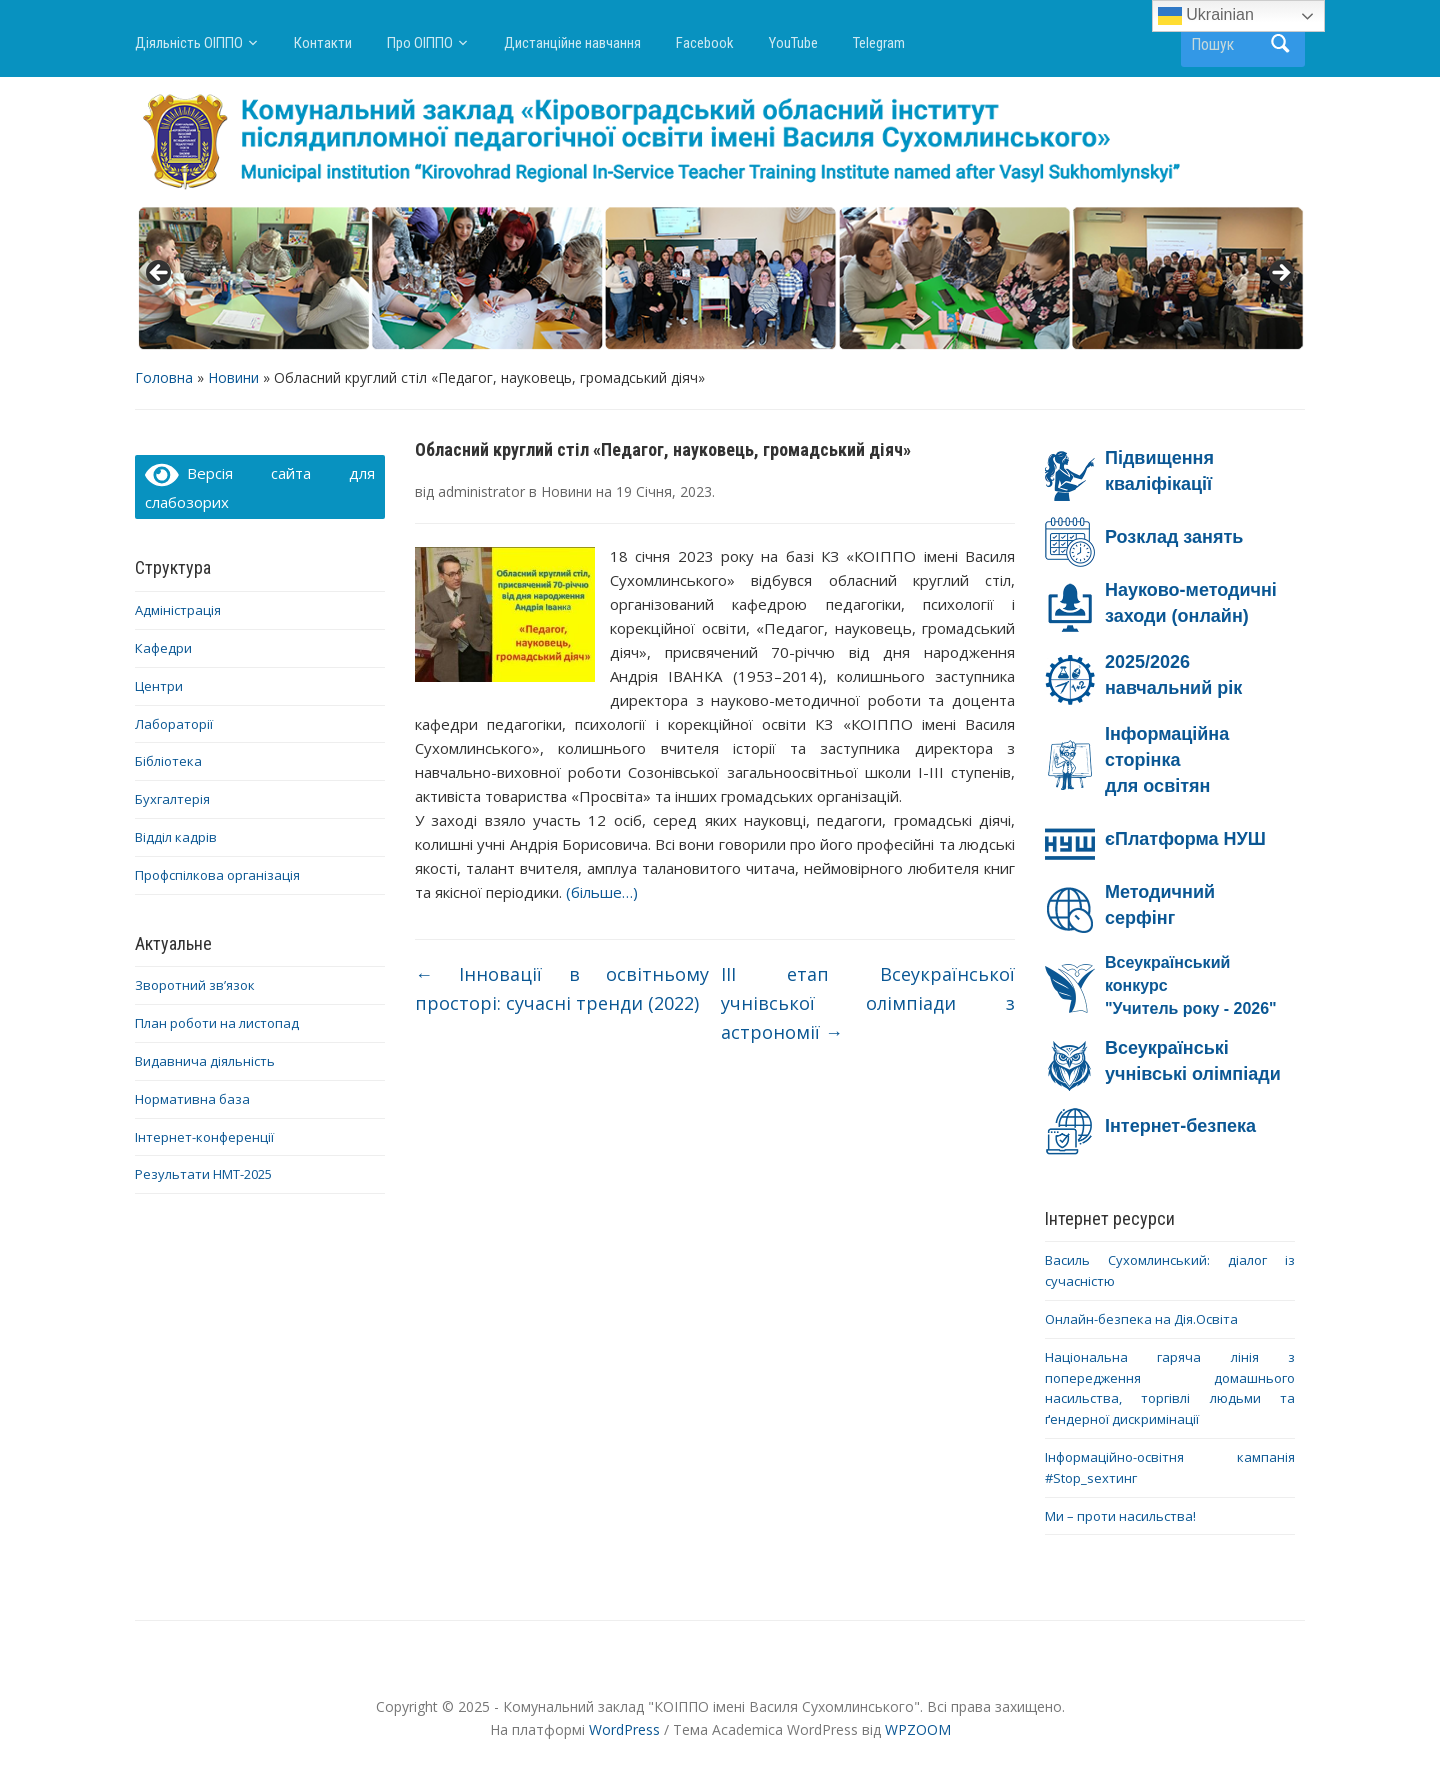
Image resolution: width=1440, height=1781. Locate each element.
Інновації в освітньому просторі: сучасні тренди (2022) (562, 988)
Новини (233, 377)
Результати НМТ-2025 (203, 1174)
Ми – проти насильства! (1120, 1516)
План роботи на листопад (217, 1023)
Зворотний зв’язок (195, 985)
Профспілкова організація (217, 875)
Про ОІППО (420, 43)
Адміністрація (178, 610)
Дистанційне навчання (572, 43)
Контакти (323, 43)
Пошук (1280, 43)
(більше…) (602, 892)
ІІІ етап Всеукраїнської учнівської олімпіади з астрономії (868, 1003)
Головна (164, 377)
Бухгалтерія (172, 799)
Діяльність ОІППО (189, 43)
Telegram (879, 43)
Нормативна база (192, 1099)
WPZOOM (918, 1729)
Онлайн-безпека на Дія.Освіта (1141, 1319)
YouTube (793, 43)
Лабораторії (174, 724)
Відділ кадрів (176, 837)
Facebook (705, 43)
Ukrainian (1206, 16)
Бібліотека (168, 761)
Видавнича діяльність (205, 1061)
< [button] (160, 274)
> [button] (1280, 274)
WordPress (624, 1729)
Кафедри (163, 648)
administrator (481, 491)
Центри (159, 686)
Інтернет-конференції (204, 1137)
